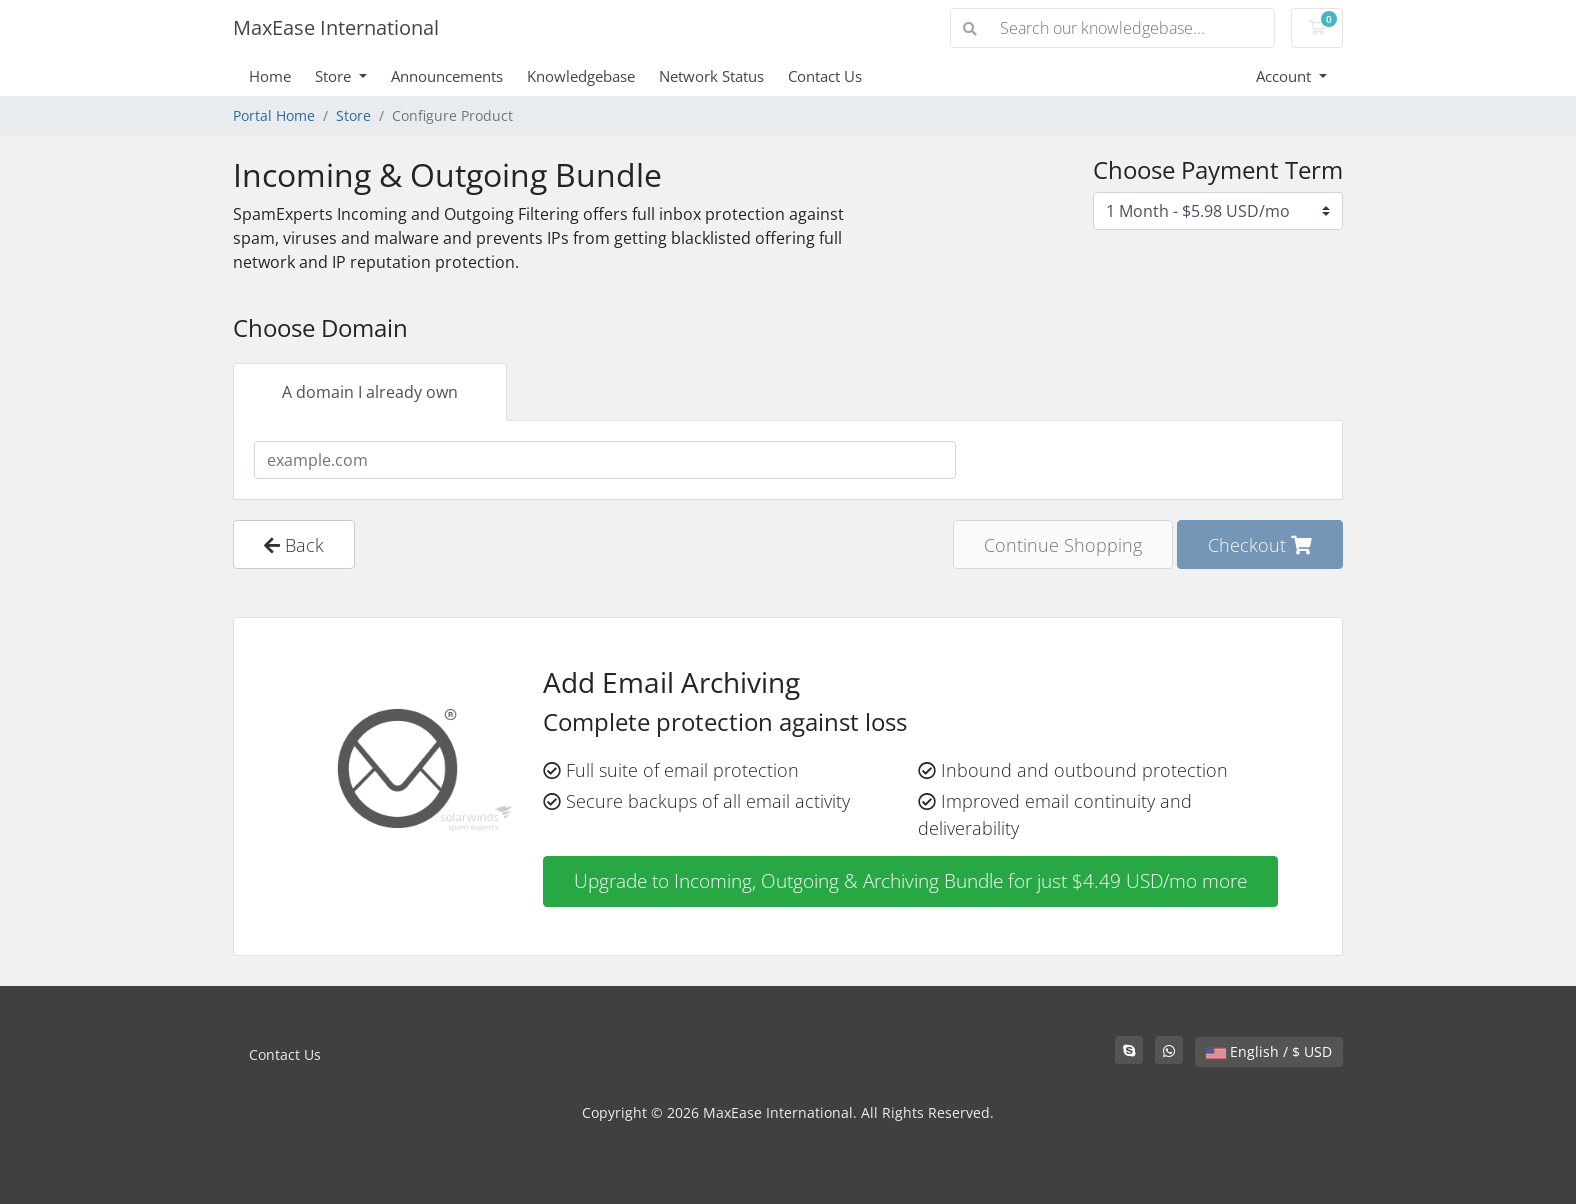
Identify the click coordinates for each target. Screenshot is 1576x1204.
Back (294, 544)
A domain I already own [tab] (370, 392)
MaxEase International (336, 27)
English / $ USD (1269, 1051)
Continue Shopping (1063, 544)
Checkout (1260, 544)
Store (335, 76)
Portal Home (274, 115)
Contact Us (825, 76)
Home (270, 76)
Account (1285, 76)
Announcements (447, 76)
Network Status (711, 76)
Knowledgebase (581, 76)
